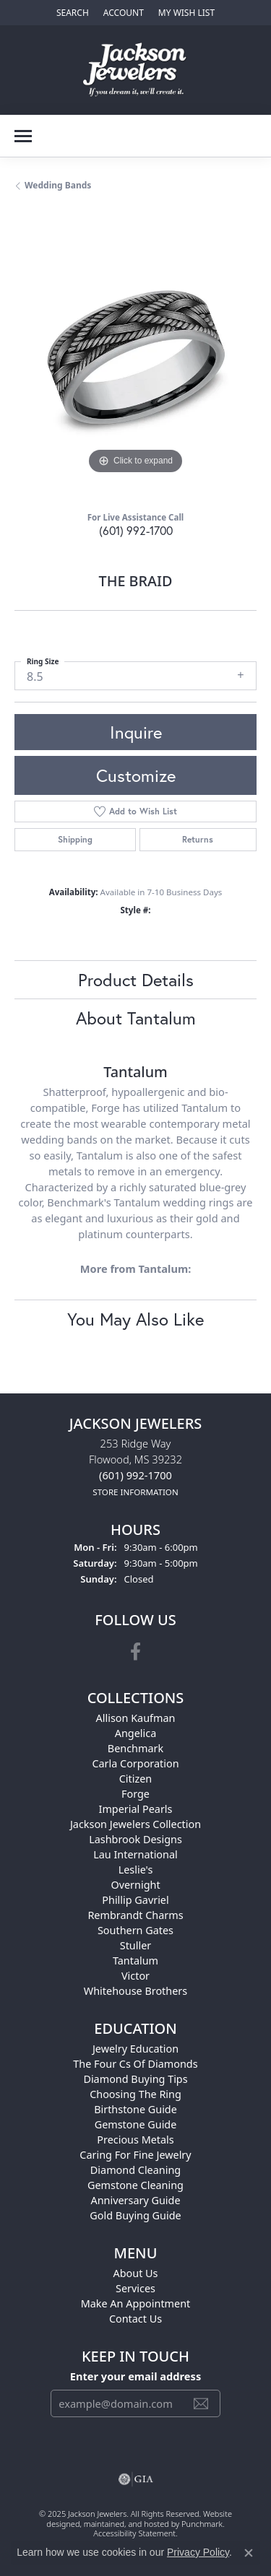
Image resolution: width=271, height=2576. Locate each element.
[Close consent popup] (248, 2553)
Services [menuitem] (135, 2288)
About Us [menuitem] (135, 2273)
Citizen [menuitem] (135, 1778)
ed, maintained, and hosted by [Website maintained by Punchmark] (126, 2523)
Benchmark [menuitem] (135, 1748)
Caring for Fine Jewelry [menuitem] (135, 2155)
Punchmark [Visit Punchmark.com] (202, 2523)
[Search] (72, 12)
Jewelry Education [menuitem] (135, 2048)
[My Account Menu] (123, 12)
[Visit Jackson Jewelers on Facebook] (135, 1652)
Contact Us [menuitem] (135, 2318)
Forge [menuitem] (135, 1794)
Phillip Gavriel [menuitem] (135, 1900)
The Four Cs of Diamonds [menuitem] (135, 2064)
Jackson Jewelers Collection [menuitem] (135, 1824)
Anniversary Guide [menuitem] (135, 2200)
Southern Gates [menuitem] (135, 1930)
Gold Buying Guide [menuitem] (135, 2215)
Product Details (136, 979)
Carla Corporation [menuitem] (135, 1763)
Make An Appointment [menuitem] (136, 2303)
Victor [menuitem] (135, 1976)
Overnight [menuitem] (135, 1885)
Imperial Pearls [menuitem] (136, 1809)
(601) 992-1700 (136, 530)
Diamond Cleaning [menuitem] (135, 2170)
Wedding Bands (58, 185)
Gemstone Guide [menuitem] (136, 2124)
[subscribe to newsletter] (201, 2403)
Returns (197, 839)
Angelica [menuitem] (135, 1733)
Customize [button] (136, 775)
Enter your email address (135, 2376)
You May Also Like (135, 1319)
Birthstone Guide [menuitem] (135, 2109)
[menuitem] (136, 2479)
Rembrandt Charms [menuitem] (135, 1915)
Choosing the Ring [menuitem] (135, 2094)
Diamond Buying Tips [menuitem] (135, 2079)
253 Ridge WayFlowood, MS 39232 (135, 1467)
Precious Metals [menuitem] (135, 2139)
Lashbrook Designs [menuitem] (135, 1839)
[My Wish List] (186, 12)
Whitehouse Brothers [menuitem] (135, 1991)
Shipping (75, 839)
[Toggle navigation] (23, 136)
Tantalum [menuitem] (135, 1960)
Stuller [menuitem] (135, 1945)
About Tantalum (136, 1018)
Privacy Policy (198, 2552)
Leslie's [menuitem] (136, 1869)
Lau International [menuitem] (135, 1854)
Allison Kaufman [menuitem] (136, 1718)
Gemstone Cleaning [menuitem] (135, 2185)
